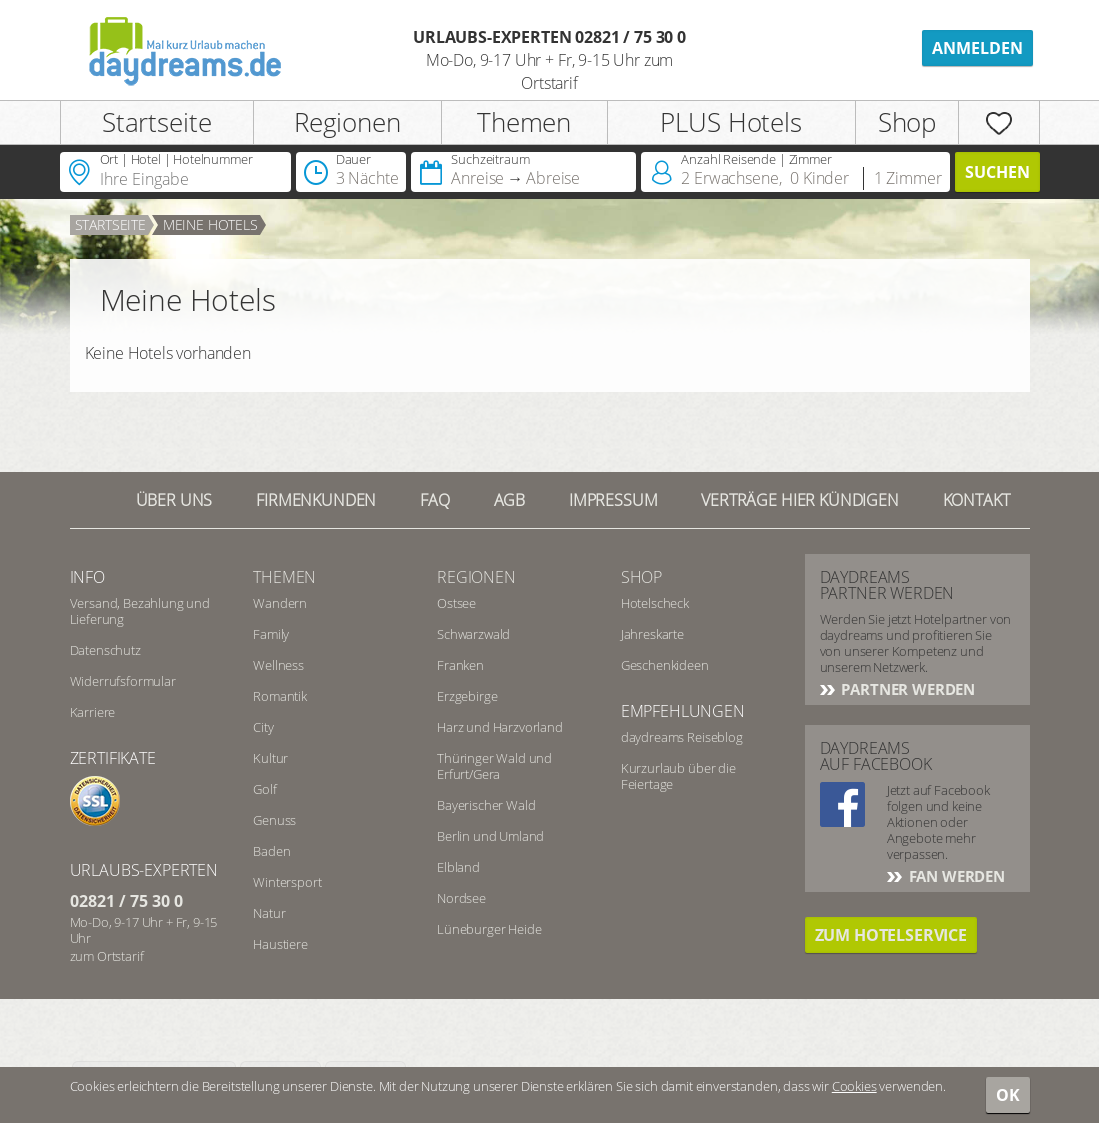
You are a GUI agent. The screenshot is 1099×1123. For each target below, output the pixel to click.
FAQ (435, 500)
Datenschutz (105, 650)
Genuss (274, 820)
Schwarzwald (473, 634)
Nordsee (461, 898)
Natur (269, 913)
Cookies (854, 1086)
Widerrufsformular (123, 681)
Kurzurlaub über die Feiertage (678, 776)
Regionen (347, 122)
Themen (524, 122)
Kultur (270, 758)
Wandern (280, 603)
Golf (264, 789)
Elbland (458, 867)
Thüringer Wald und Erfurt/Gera (494, 766)
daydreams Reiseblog (682, 737)
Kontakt (976, 500)
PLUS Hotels (730, 122)
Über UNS (174, 500)
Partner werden (907, 689)
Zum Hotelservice (891, 935)
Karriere (93, 712)
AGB (510, 500)
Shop (907, 122)
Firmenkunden (316, 500)
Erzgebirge (467, 696)
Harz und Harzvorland (500, 727)
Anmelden (977, 48)
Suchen (997, 172)
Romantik (280, 696)
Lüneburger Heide (489, 929)
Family (271, 634)
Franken (460, 665)
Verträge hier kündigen (799, 500)
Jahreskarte (652, 634)
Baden (271, 851)
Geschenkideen (665, 665)
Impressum (613, 500)
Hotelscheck (655, 603)
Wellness (278, 665)
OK (1008, 1095)
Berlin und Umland (490, 836)
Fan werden (955, 876)
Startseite (156, 122)
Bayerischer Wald (486, 805)
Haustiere (280, 944)
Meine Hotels (210, 224)
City (263, 727)
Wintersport (287, 882)
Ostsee (456, 603)
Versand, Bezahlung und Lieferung (140, 611)
